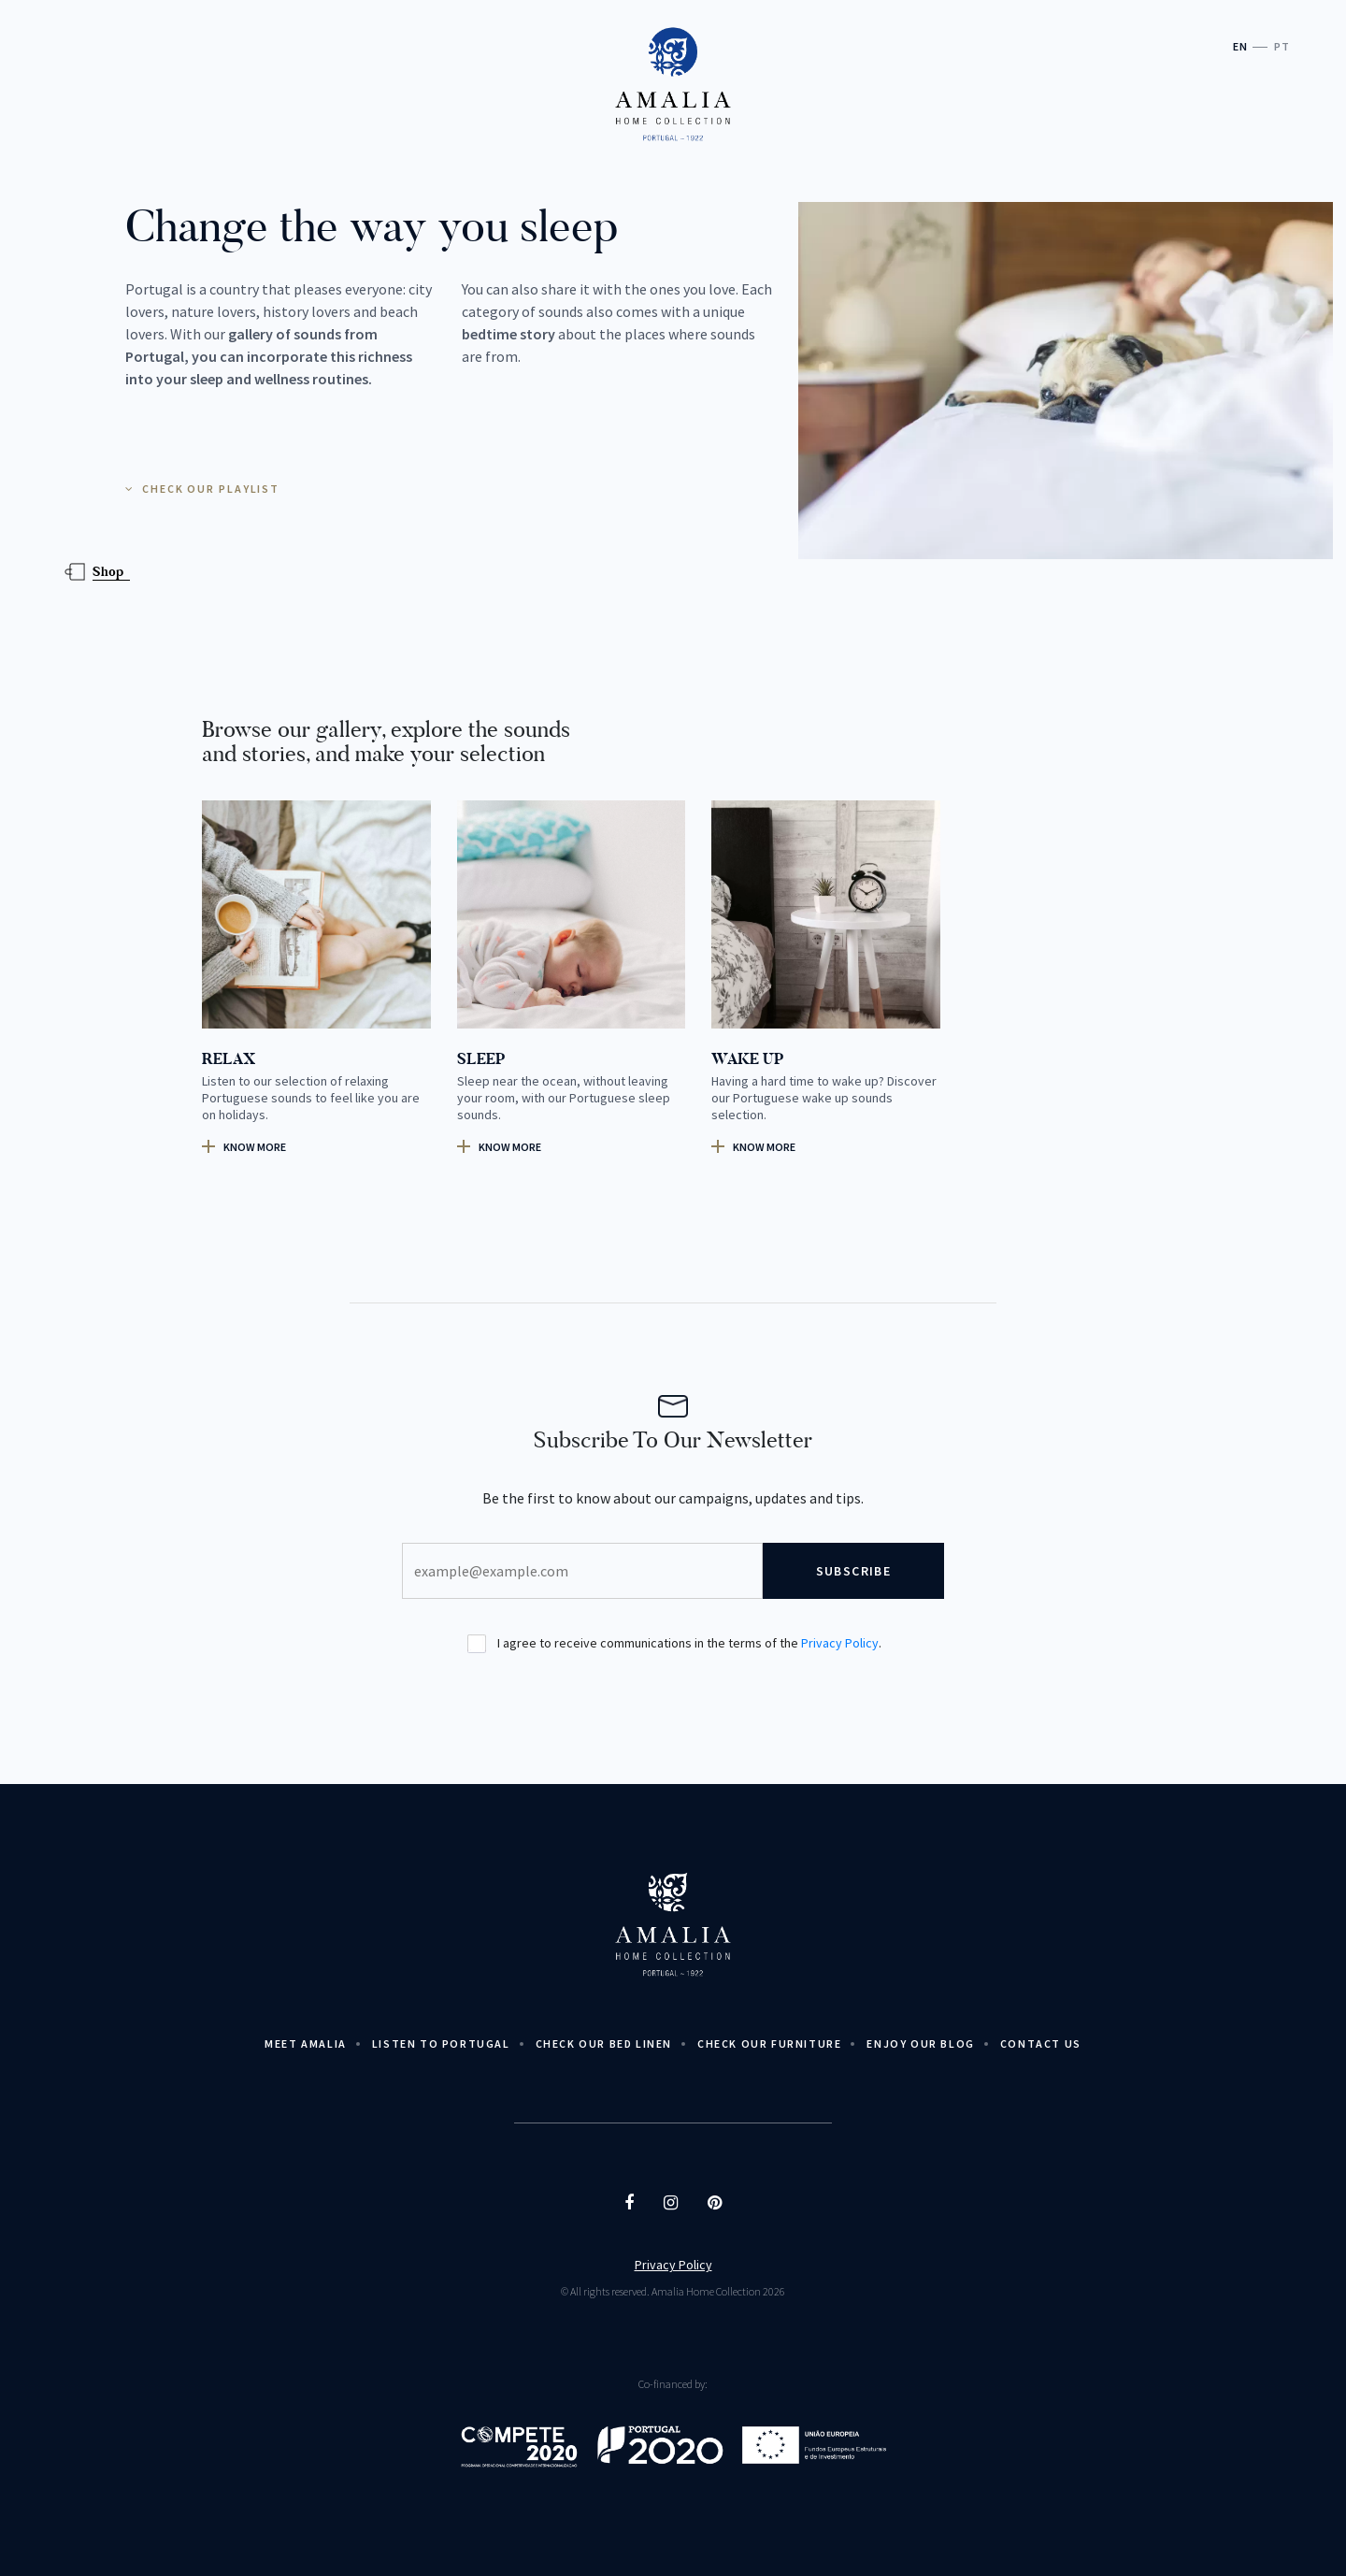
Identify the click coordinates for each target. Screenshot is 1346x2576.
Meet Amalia (306, 2043)
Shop (108, 572)
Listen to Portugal (441, 2043)
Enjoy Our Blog (920, 2043)
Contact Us (1040, 2043)
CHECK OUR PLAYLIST (202, 489)
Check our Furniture (769, 2043)
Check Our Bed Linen (604, 2043)
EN (1240, 46)
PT (1282, 46)
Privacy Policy (840, 1642)
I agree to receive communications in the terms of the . (674, 1643)
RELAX (228, 1059)
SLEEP (481, 1059)
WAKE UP (747, 1059)
